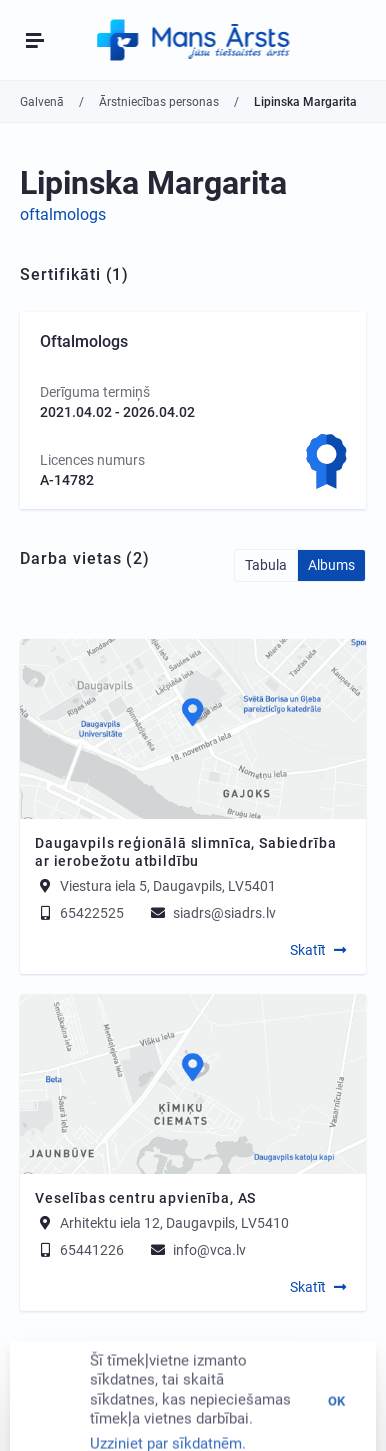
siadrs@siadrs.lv (212, 913)
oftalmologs (63, 214)
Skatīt (308, 950)
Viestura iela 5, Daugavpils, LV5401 (168, 886)
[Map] (193, 729)
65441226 (79, 1250)
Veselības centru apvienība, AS (145, 1198)
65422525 (79, 913)
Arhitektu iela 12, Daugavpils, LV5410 (174, 1223)
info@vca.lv (197, 1250)
